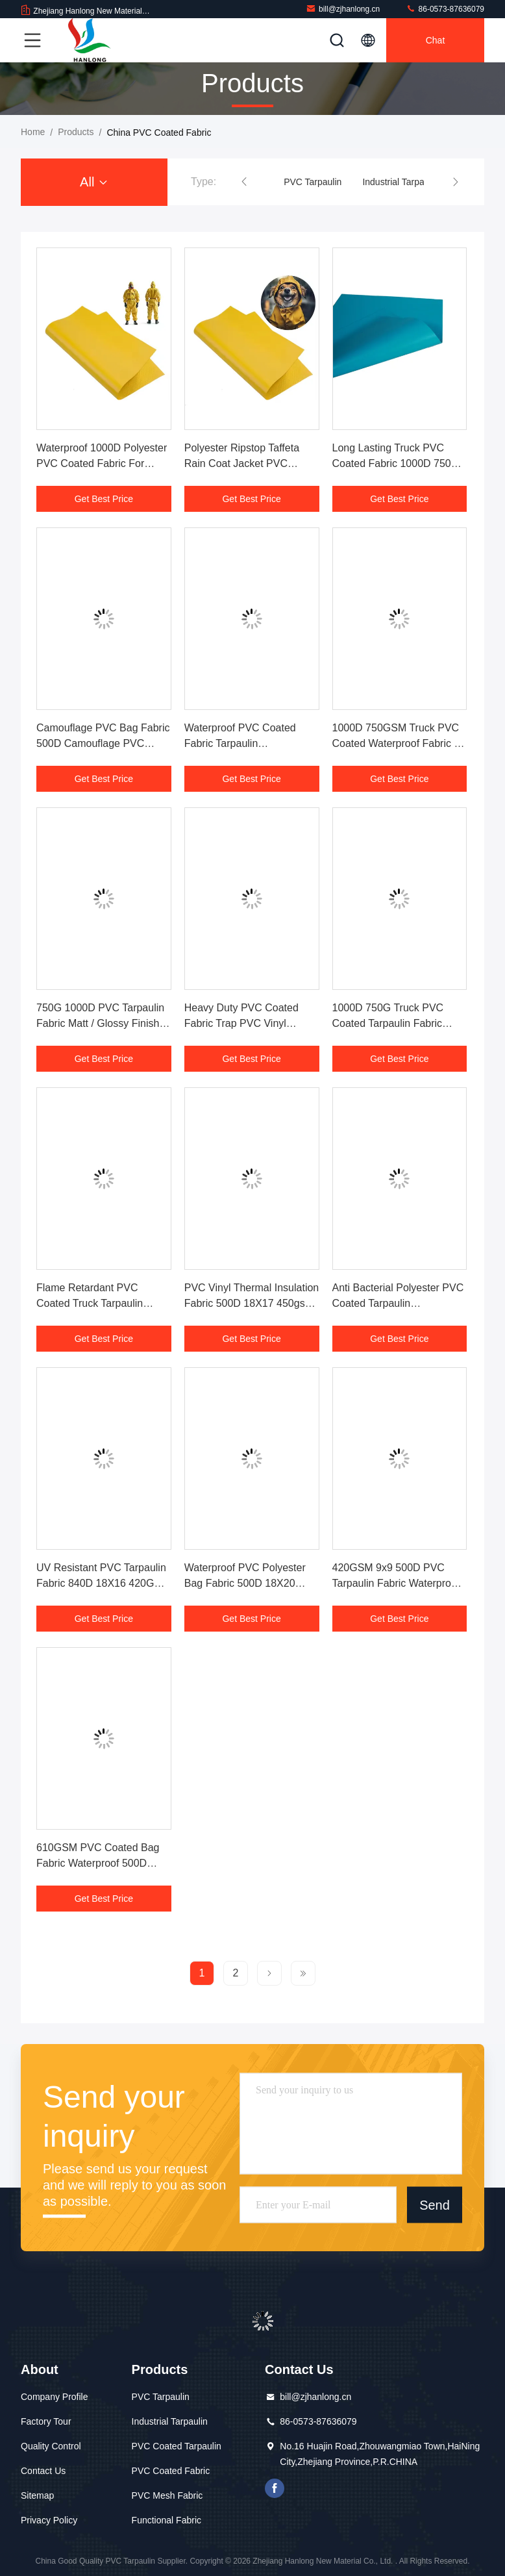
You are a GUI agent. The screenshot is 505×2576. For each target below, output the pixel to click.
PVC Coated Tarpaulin (176, 2446)
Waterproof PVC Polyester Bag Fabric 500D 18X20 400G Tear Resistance (245, 1583)
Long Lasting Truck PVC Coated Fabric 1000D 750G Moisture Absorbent (396, 463)
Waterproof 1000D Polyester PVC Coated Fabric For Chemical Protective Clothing (102, 463)
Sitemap (37, 2495)
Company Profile (54, 2397)
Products (75, 132)
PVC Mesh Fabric (167, 2495)
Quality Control (51, 2446)
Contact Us (43, 2471)
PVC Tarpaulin (312, 182)
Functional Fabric (166, 2520)
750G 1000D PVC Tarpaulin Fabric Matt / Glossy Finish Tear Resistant (100, 1023)
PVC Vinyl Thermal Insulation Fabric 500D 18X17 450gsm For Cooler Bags (251, 1303)
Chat (435, 40)
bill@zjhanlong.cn (343, 9)
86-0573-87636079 (445, 9)
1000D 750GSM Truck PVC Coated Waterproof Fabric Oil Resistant (399, 743)
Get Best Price (104, 499)
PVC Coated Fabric (171, 2471)
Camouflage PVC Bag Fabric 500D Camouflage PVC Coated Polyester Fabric (102, 743)
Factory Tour (46, 2421)
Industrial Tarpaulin (400, 182)
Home (33, 132)
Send (434, 2204)
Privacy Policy (49, 2520)
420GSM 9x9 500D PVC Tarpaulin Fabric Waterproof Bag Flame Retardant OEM (396, 1583)
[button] (244, 182)
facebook (274, 2488)
